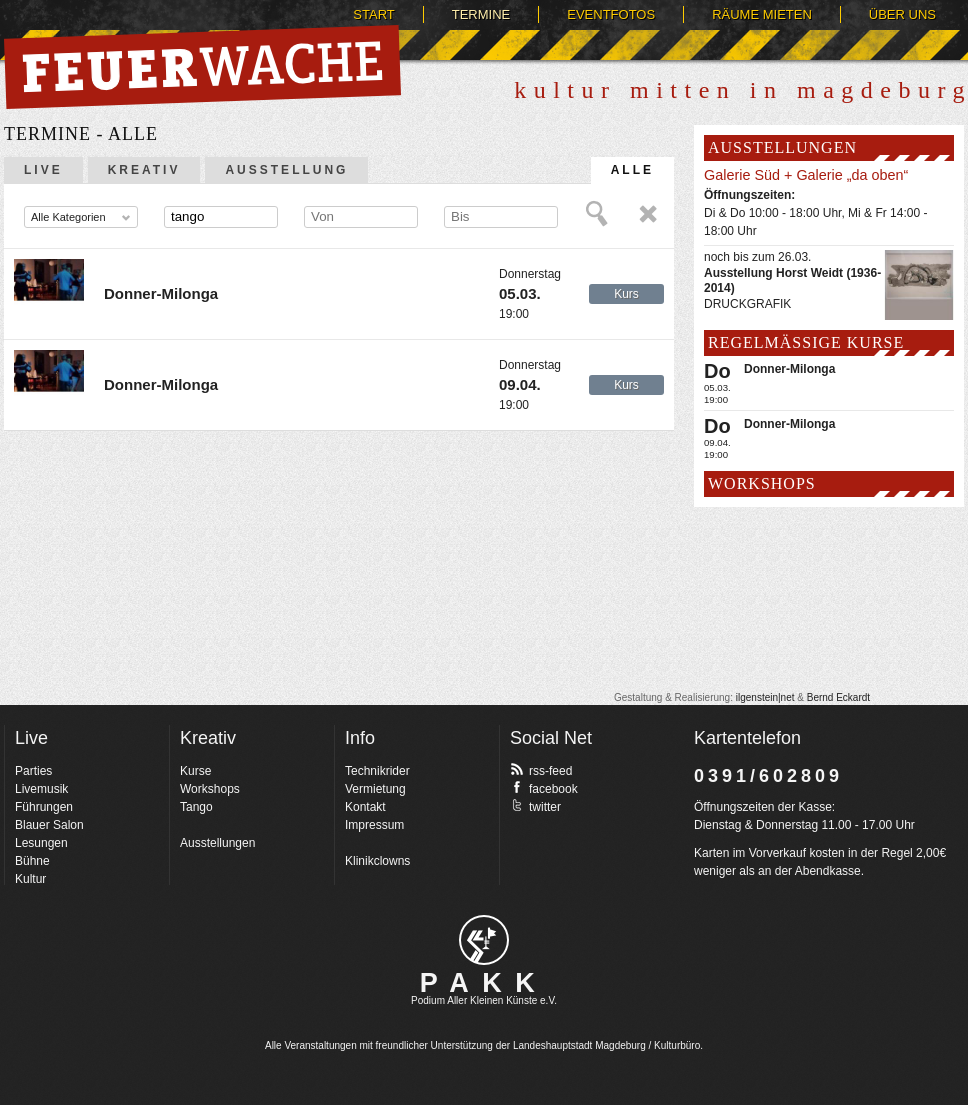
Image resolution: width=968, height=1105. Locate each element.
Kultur (30, 879)
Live (43, 170)
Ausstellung (286, 170)
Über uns (902, 14)
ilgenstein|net (765, 697)
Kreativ (144, 170)
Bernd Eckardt (838, 697)
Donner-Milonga (161, 293)
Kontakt (365, 807)
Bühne (32, 861)
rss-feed (541, 770)
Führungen (44, 807)
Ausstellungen (217, 843)
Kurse (195, 771)
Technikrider (377, 771)
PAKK (484, 983)
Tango (196, 807)
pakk (484, 940)
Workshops (210, 789)
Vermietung (375, 789)
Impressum (374, 825)
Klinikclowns (377, 861)
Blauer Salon (49, 825)
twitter (535, 806)
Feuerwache (202, 67)
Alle (632, 170)
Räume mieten (762, 14)
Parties (33, 771)
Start (373, 14)
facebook (544, 788)
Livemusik (41, 789)
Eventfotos (611, 14)
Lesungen (41, 843)
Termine (481, 14)
